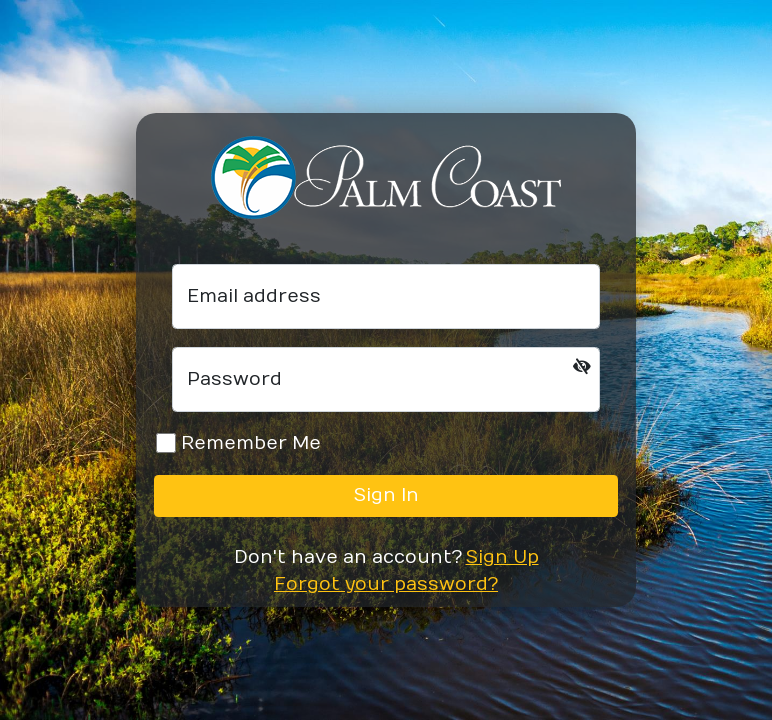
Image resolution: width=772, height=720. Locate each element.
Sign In (386, 495)
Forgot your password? (386, 584)
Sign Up (502, 557)
